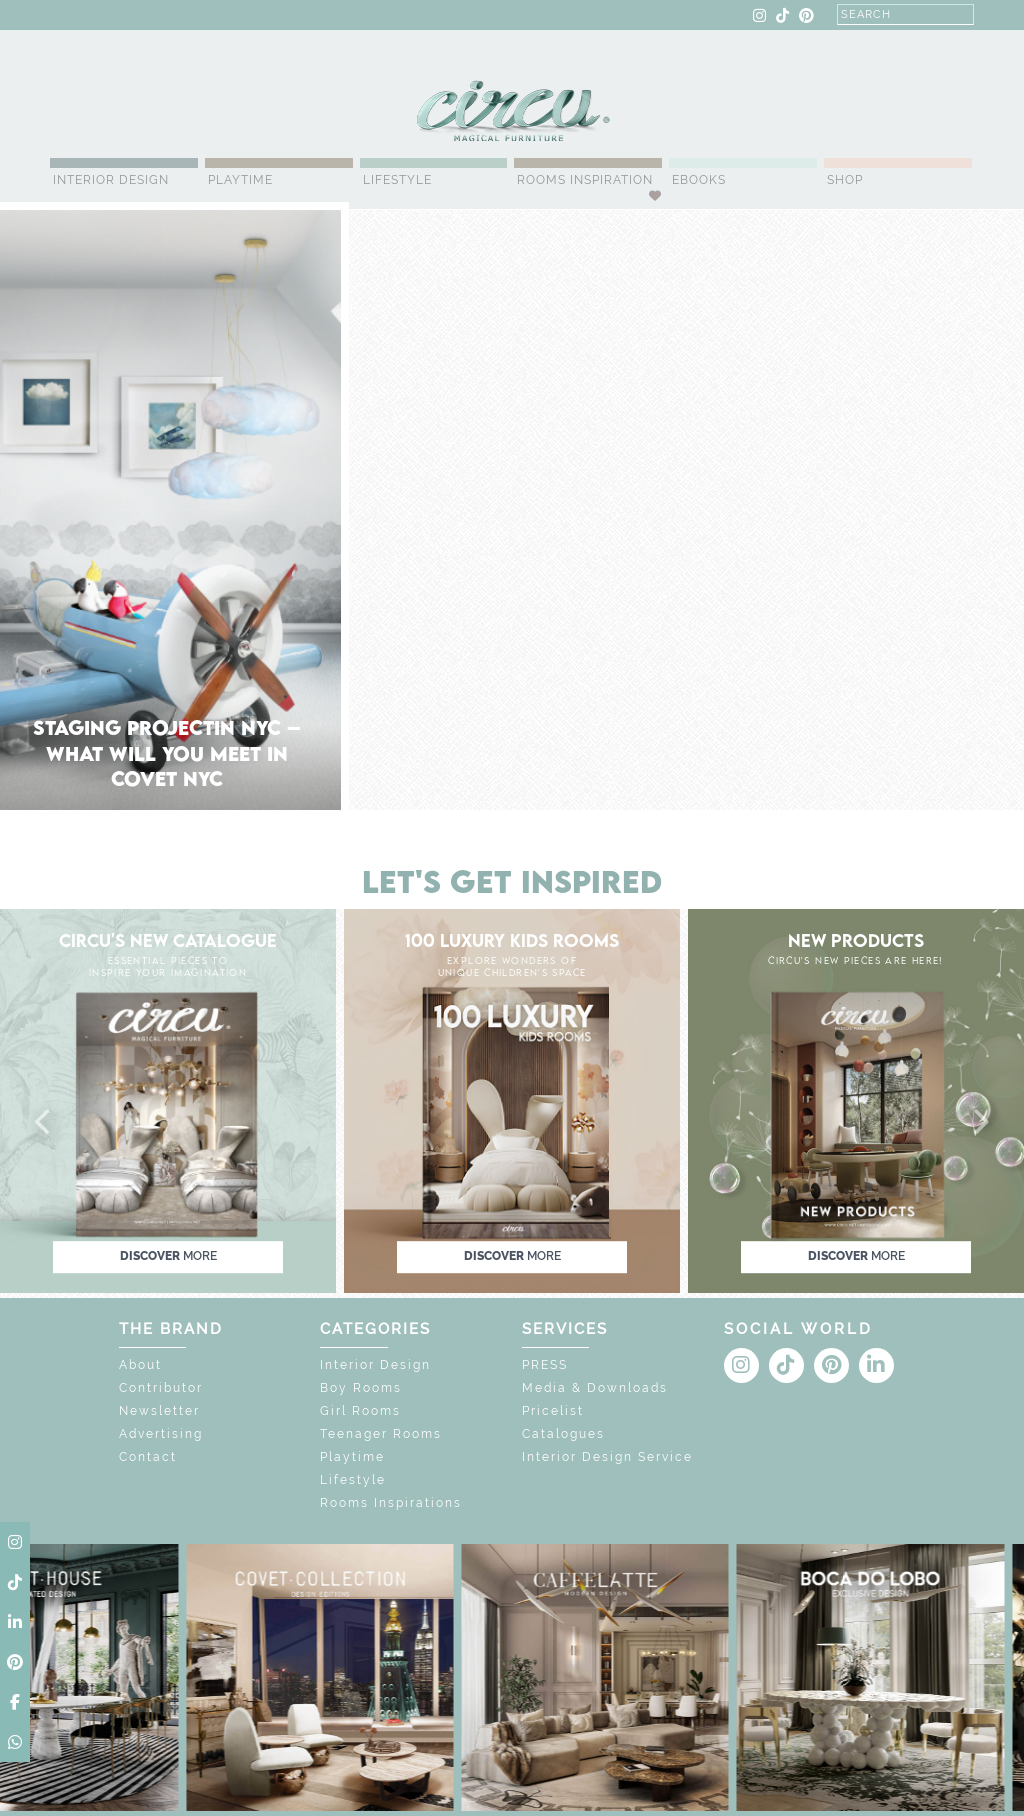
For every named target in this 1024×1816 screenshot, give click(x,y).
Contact (148, 1457)
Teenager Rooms (381, 1434)
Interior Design (111, 180)
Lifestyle (397, 180)
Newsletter (159, 1411)
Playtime (240, 180)
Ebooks (699, 180)
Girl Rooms (360, 1411)
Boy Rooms (361, 1388)
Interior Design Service (607, 1457)
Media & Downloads (595, 1388)
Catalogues (563, 1434)
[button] (44, 1123)
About (140, 1365)
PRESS (545, 1365)
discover (168, 1256)
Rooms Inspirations (391, 1503)
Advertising (161, 1434)
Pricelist (553, 1411)
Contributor (161, 1388)
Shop (845, 180)
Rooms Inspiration (585, 180)
